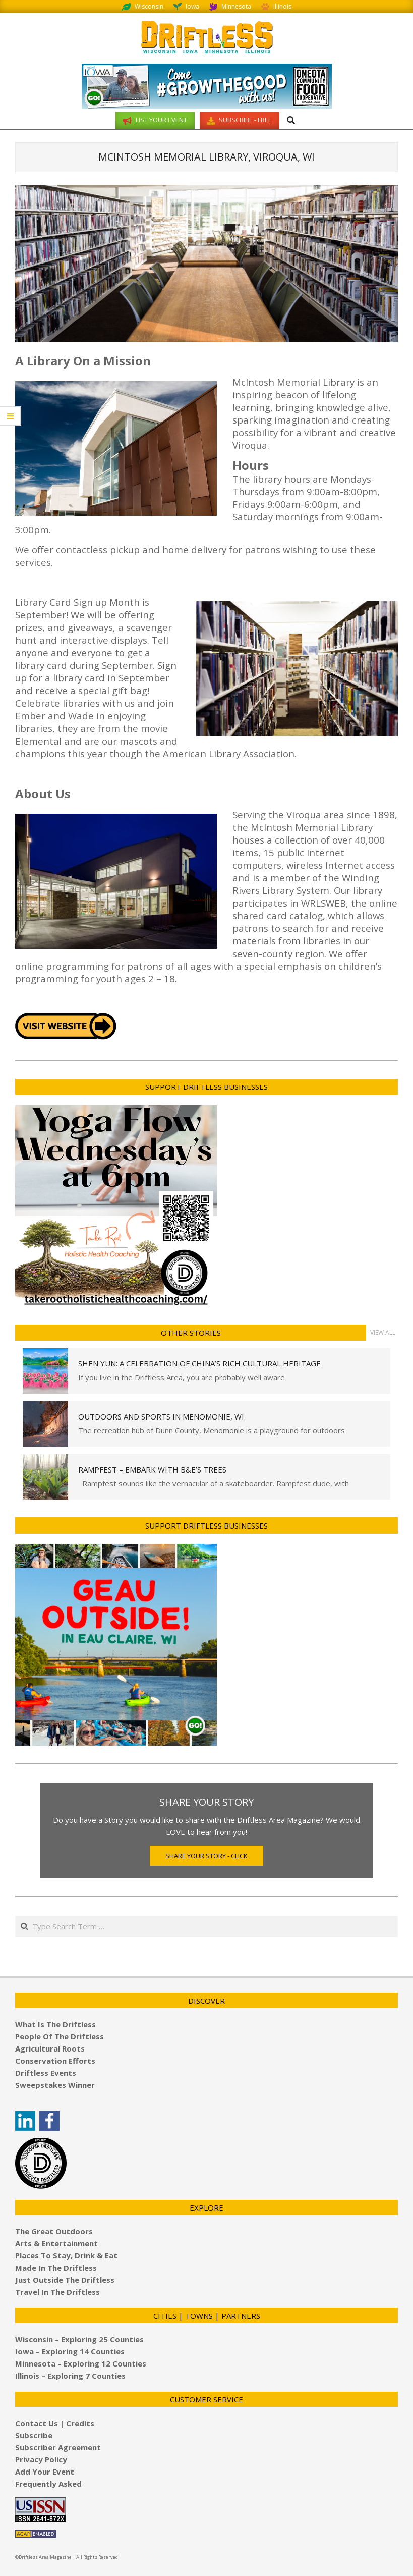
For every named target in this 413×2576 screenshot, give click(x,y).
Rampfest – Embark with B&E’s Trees (152, 1469)
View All (382, 1332)
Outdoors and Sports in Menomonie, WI (161, 1416)
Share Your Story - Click (206, 1855)
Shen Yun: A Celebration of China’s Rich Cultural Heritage (199, 1363)
